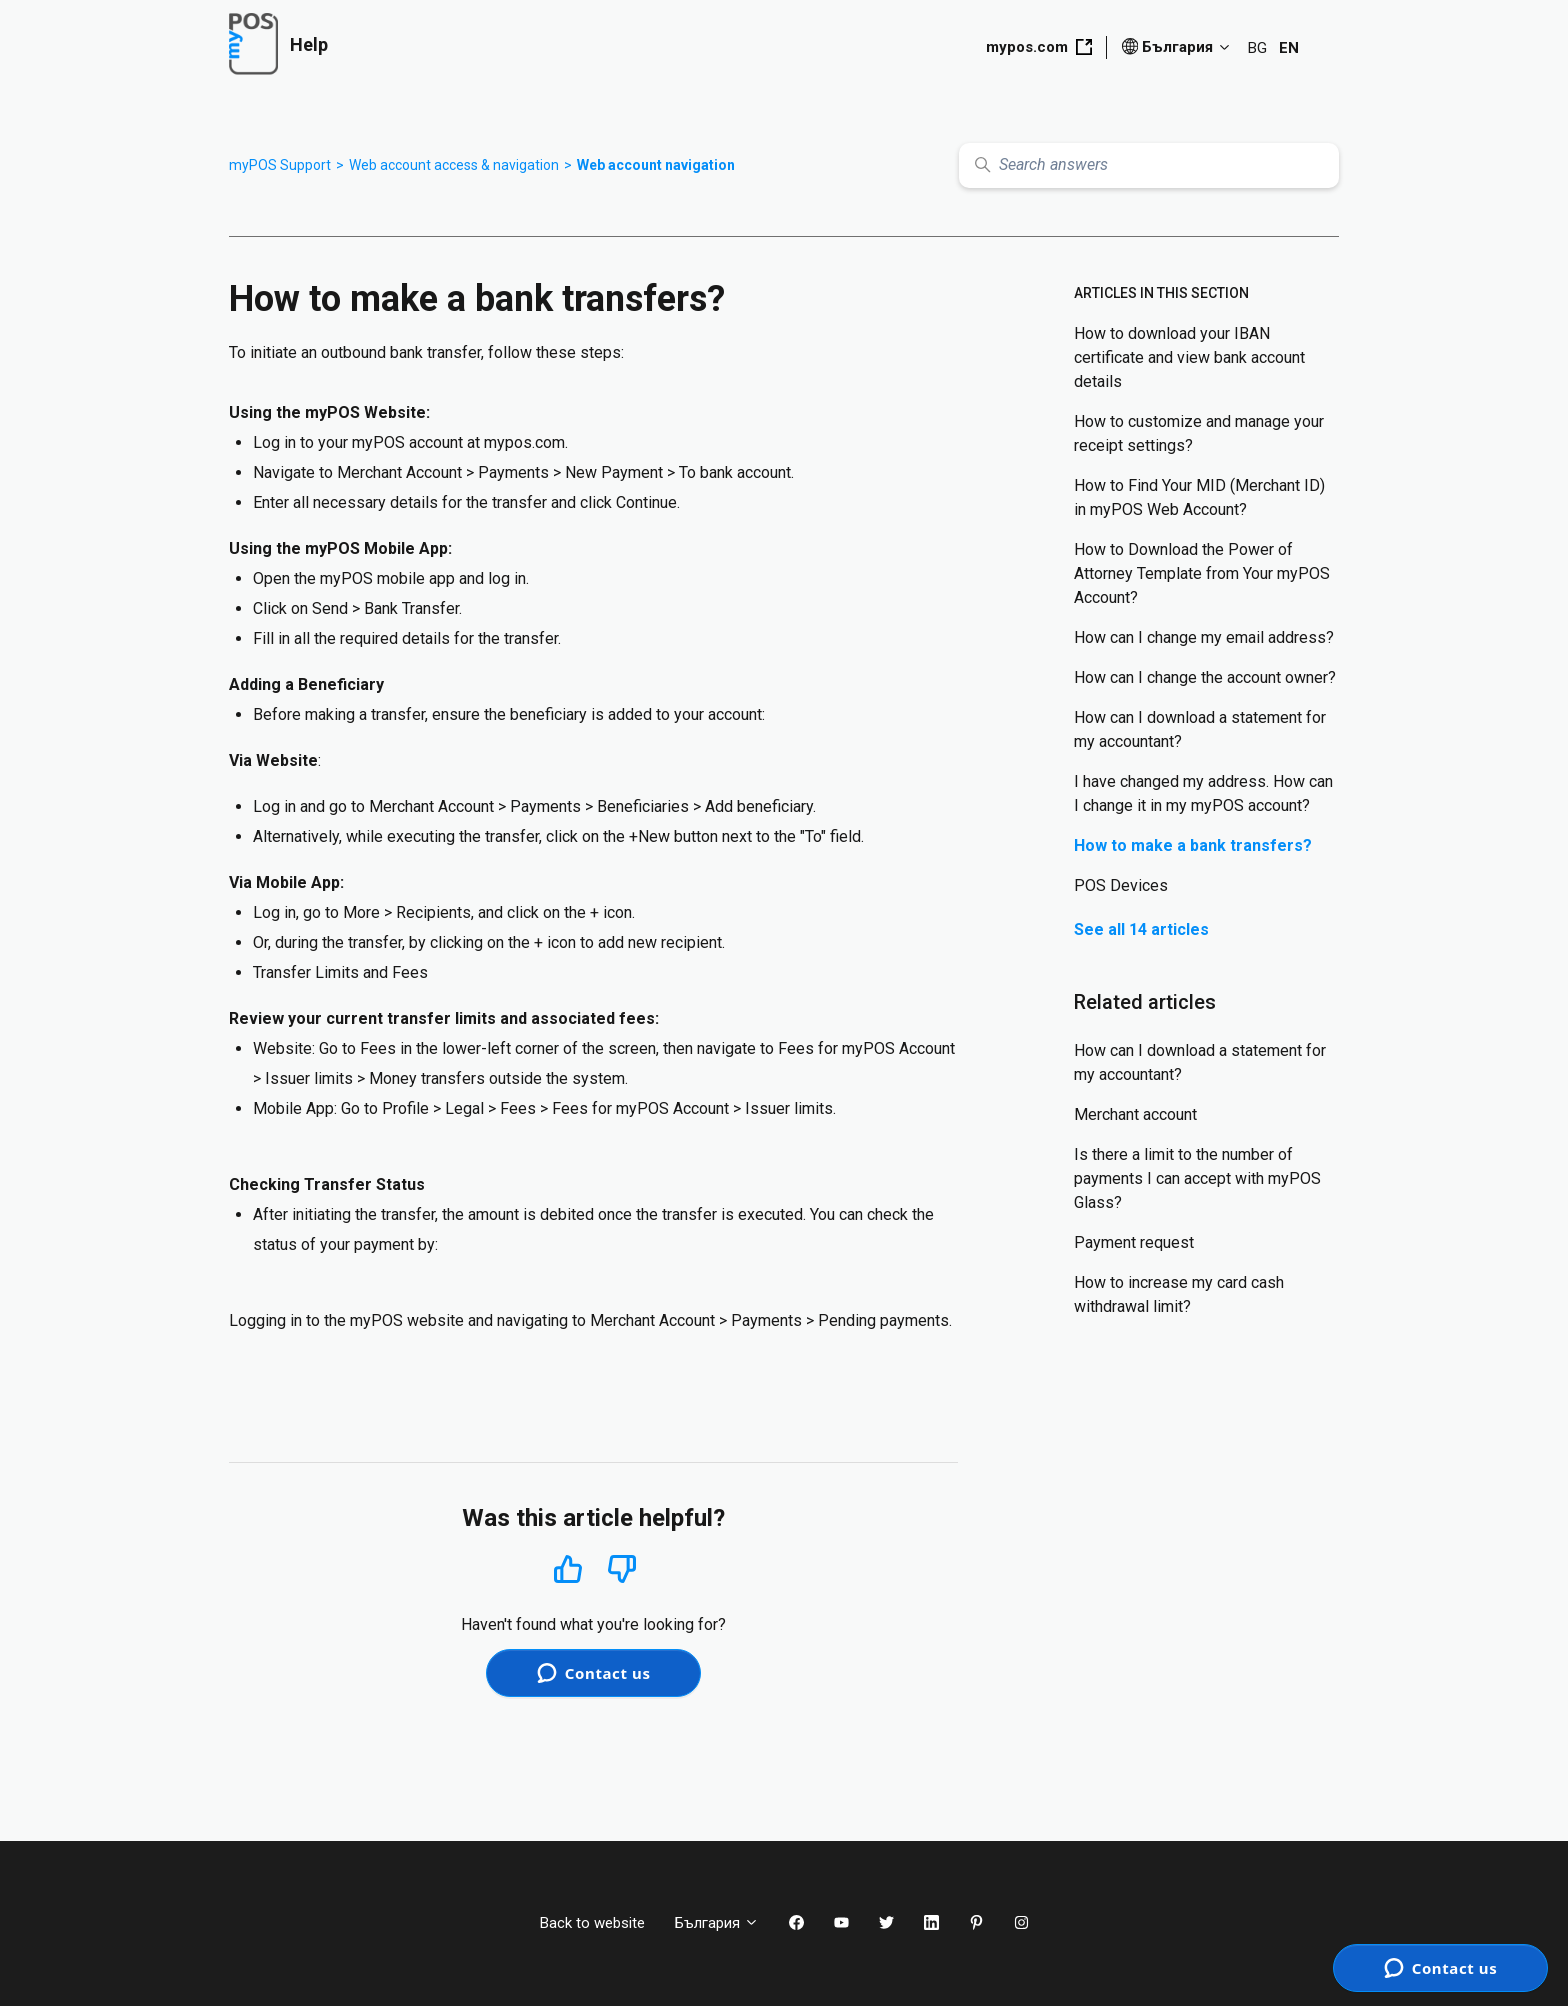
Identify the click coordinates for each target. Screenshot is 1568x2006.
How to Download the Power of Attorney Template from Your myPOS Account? (1202, 573)
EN (1289, 48)
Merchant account (1135, 1114)
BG (1257, 48)
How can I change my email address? (1204, 637)
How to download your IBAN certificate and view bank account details (1189, 357)
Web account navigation (656, 165)
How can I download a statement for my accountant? (1200, 729)
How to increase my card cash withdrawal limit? (1179, 1294)
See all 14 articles (1141, 929)
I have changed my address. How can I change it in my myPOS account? (1203, 793)
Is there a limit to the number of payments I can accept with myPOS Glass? (1197, 1178)
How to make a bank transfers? (1193, 845)
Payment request (1134, 1242)
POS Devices (1121, 885)
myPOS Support (280, 165)
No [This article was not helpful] (622, 1569)
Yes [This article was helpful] (568, 1568)
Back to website (592, 1923)
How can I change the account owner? (1205, 677)
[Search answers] (1149, 165)
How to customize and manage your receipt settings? (1199, 433)
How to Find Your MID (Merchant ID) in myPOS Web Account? (1199, 497)
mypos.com (1039, 47)
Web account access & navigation (454, 165)
